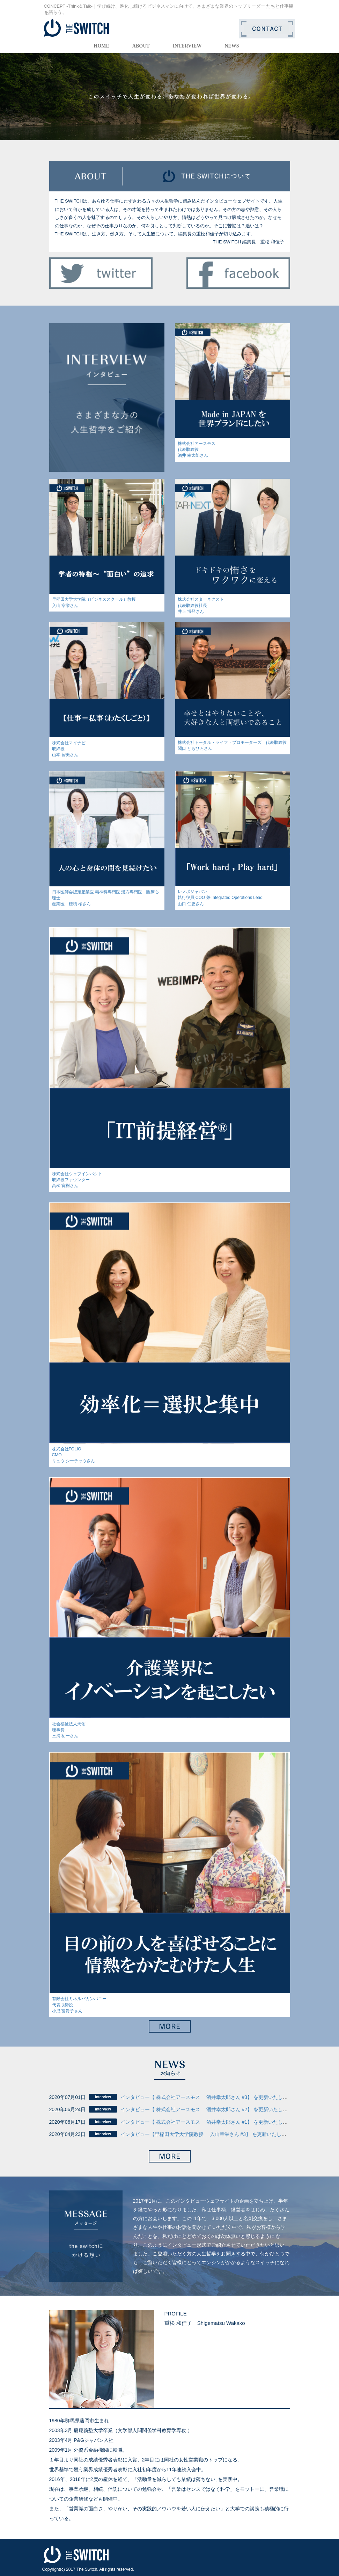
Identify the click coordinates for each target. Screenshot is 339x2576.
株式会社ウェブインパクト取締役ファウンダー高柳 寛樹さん (77, 1179)
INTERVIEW (187, 46)
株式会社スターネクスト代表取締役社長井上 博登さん (201, 605)
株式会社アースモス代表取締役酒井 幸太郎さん (196, 449)
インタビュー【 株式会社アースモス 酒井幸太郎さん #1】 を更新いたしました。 (211, 2122)
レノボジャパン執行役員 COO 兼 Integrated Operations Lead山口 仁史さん (220, 897)
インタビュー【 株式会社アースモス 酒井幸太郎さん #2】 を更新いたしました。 (211, 2109)
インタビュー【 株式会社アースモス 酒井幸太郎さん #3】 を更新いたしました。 (211, 2097)
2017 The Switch (81, 2569)
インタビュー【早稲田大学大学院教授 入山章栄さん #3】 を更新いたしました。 (210, 2134)
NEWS (231, 46)
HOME (101, 46)
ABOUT (141, 46)
